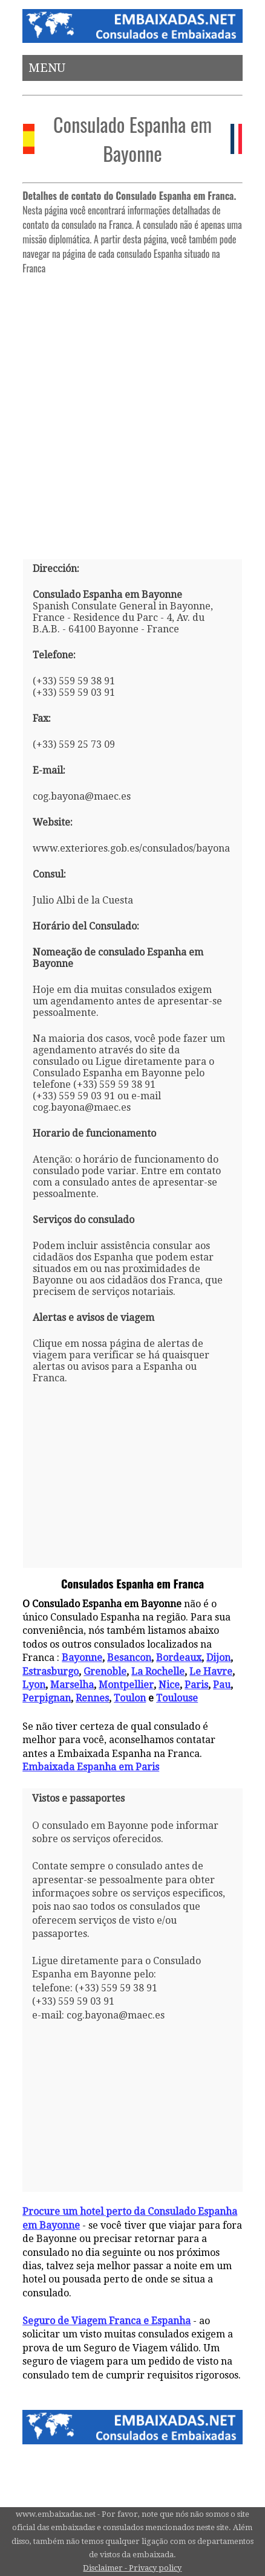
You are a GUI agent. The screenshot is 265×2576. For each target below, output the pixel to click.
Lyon (33, 1685)
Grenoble (104, 1671)
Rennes (92, 1698)
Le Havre (210, 1671)
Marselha (72, 1685)
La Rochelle (158, 1671)
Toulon (130, 1698)
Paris (196, 1685)
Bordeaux (178, 1657)
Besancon (129, 1657)
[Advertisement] (132, 412)
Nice (169, 1685)
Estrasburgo (50, 1671)
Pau (222, 1685)
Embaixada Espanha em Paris (90, 1767)
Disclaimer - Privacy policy (132, 2567)
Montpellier (126, 1685)
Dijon (218, 1657)
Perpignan (46, 1698)
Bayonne (82, 1657)
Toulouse (177, 1698)
